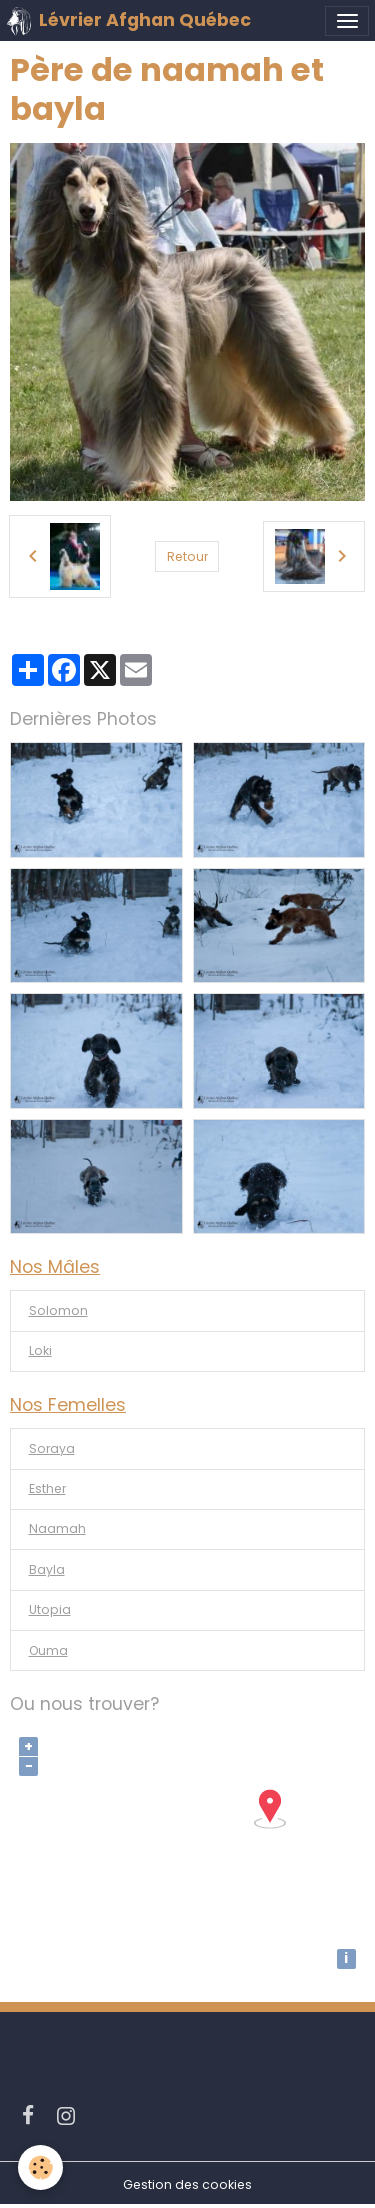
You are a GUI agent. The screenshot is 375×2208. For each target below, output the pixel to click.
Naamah (57, 1528)
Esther (47, 1488)
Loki (40, 1350)
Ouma (48, 1650)
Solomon (58, 1310)
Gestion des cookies (187, 2184)
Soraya (52, 1448)
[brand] (128, 21)
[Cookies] (40, 2167)
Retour (187, 556)
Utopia (50, 1609)
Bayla (47, 1569)
